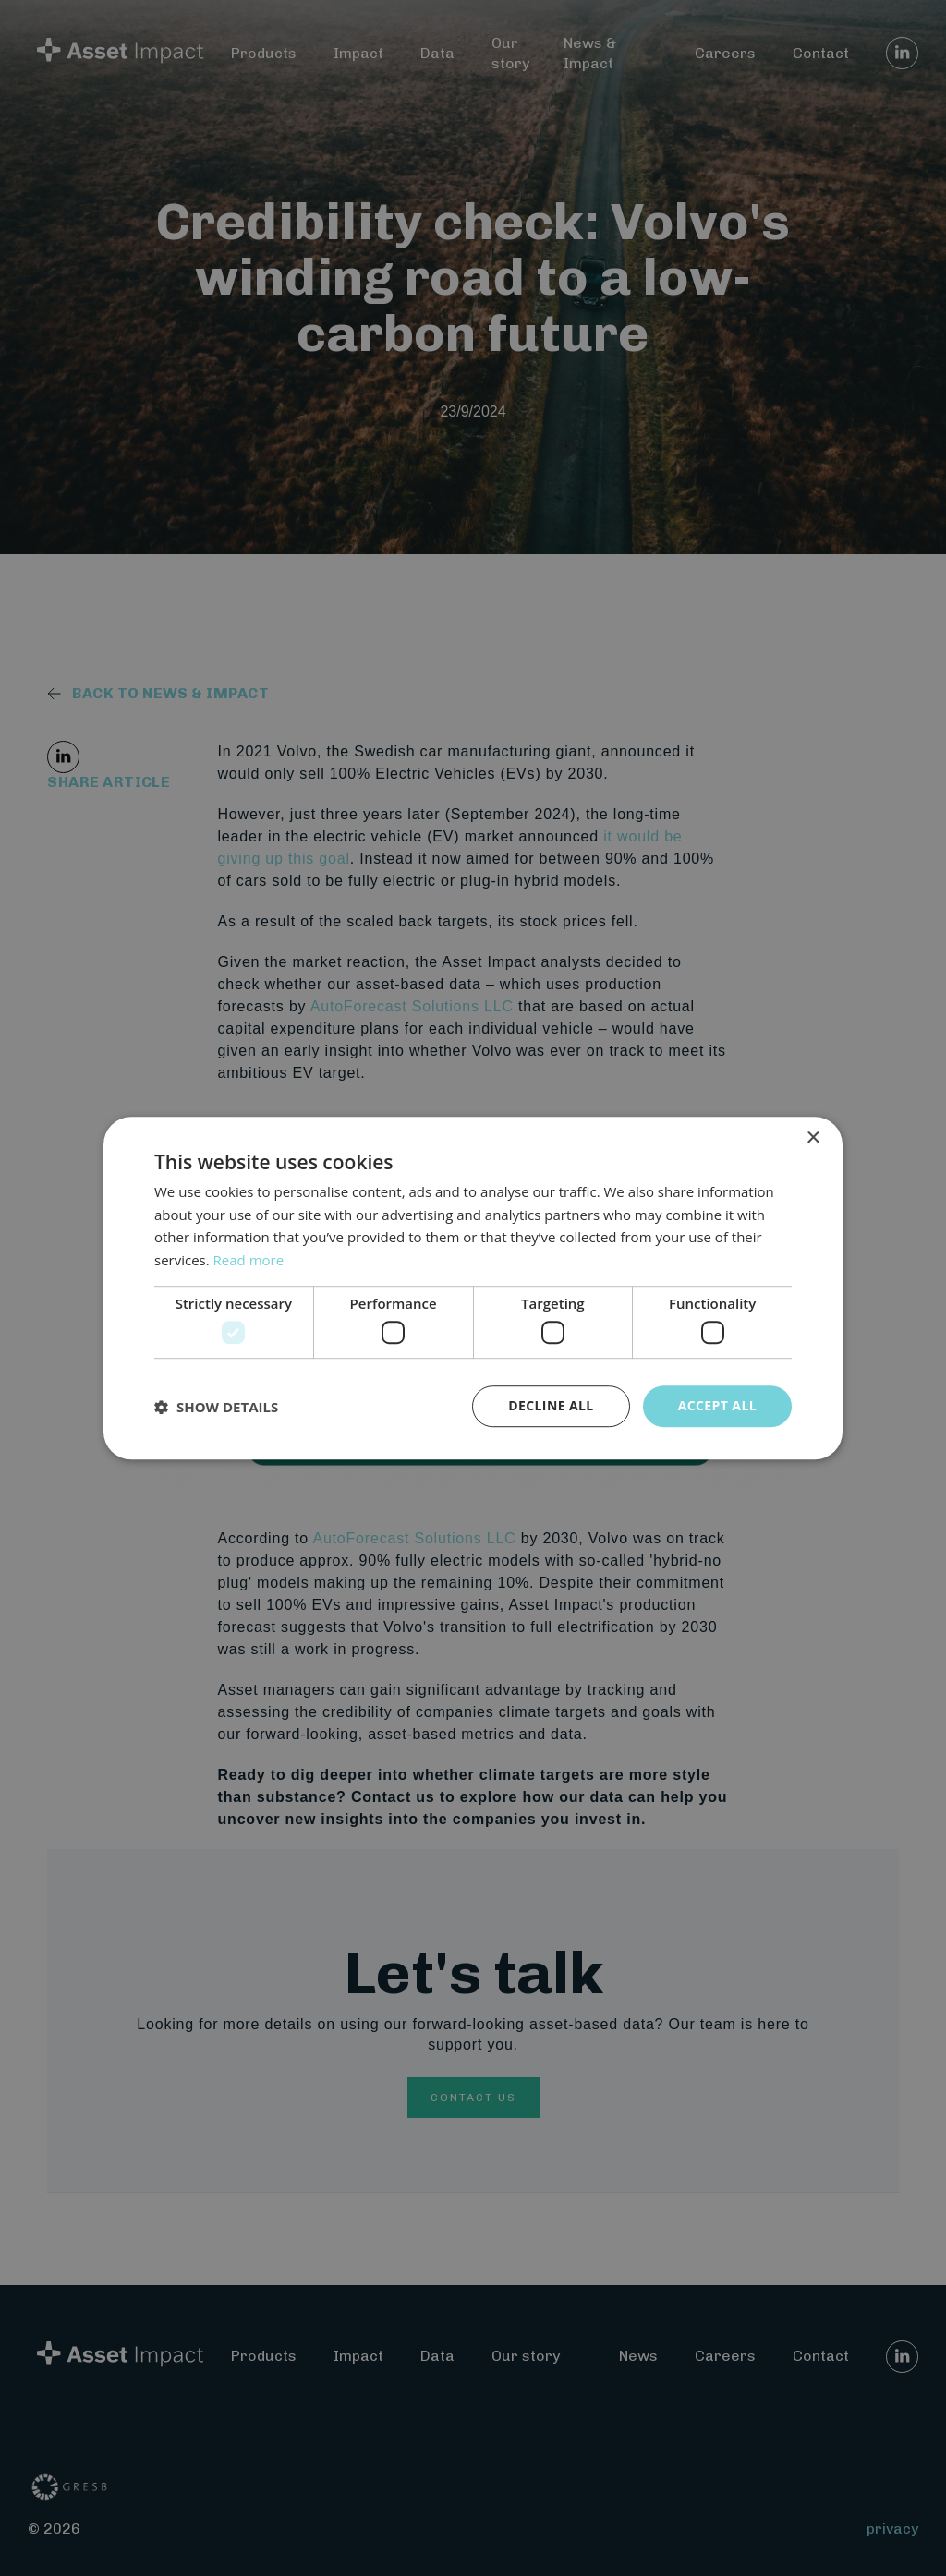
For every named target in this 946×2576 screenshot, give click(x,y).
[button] (216, 1406)
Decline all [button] (550, 1406)
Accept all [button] (717, 1406)
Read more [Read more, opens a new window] (249, 1260)
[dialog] (473, 1288)
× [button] (812, 1138)
